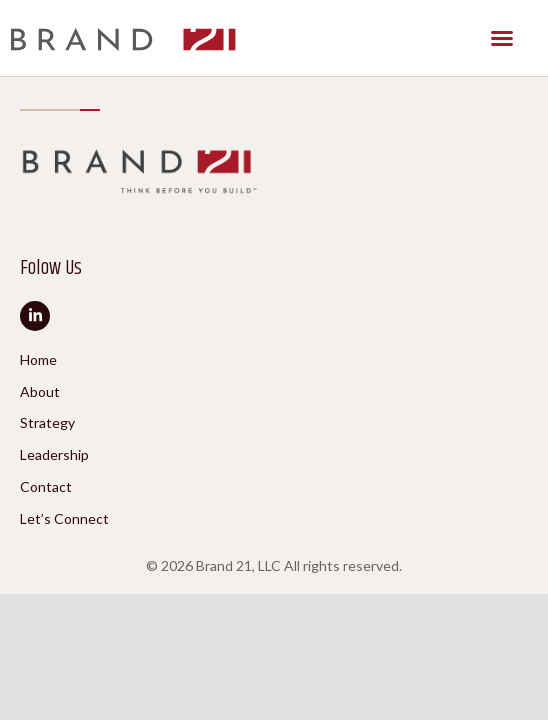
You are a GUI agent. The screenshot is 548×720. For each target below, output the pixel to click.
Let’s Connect (64, 519)
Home (38, 360)
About (40, 392)
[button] (502, 38)
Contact (46, 487)
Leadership (54, 455)
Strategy (47, 423)
